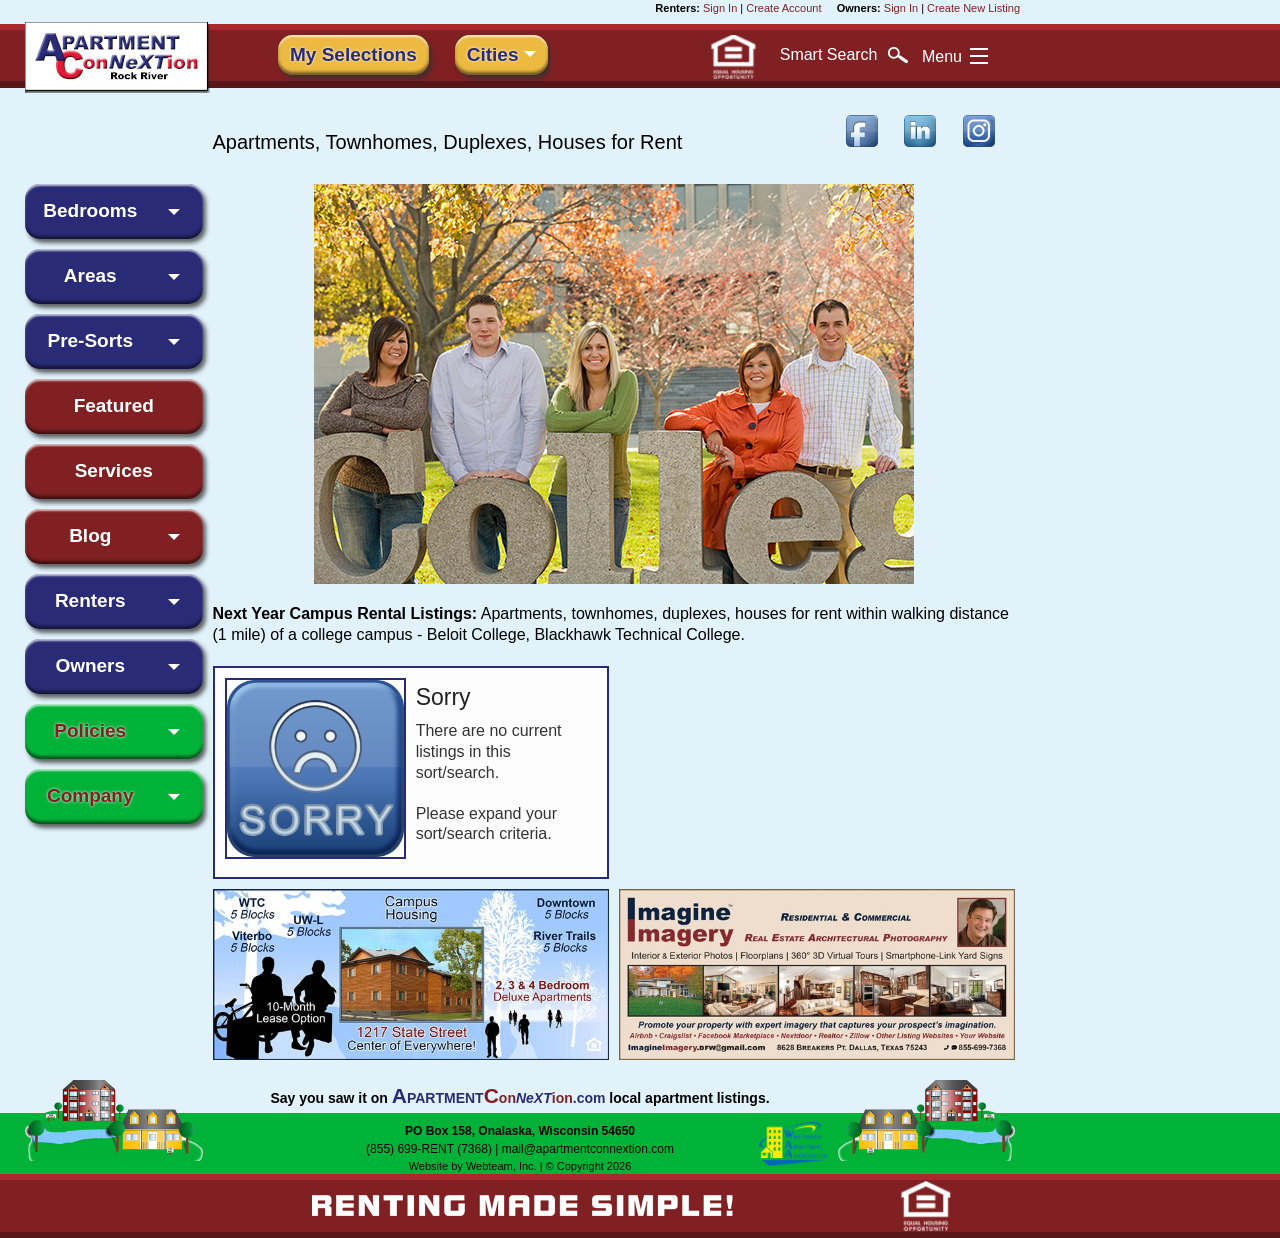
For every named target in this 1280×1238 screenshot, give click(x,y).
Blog (90, 535)
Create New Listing (973, 8)
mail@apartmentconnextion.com (588, 1149)
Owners (90, 665)
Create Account (783, 8)
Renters (90, 600)
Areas (90, 275)
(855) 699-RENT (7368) (429, 1149)
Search (844, 55)
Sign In (720, 8)
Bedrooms (90, 210)
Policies (90, 730)
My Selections (353, 54)
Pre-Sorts (90, 340)
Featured (114, 405)
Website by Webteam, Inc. (473, 1166)
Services (114, 470)
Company (90, 795)
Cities (493, 54)
